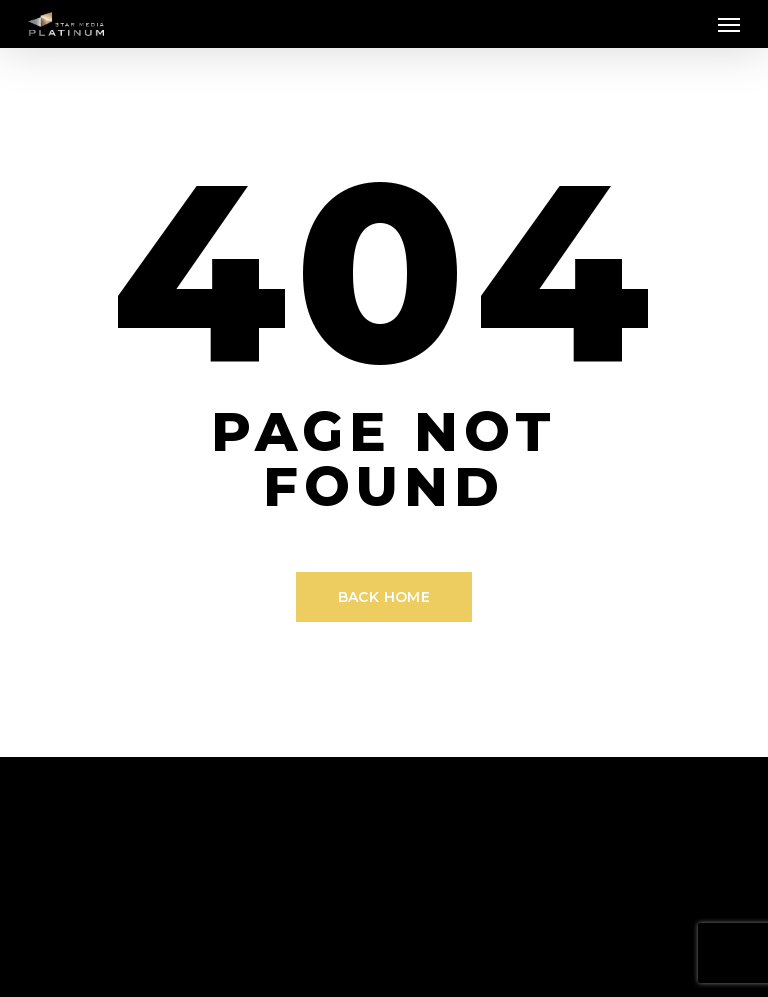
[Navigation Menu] (729, 24)
